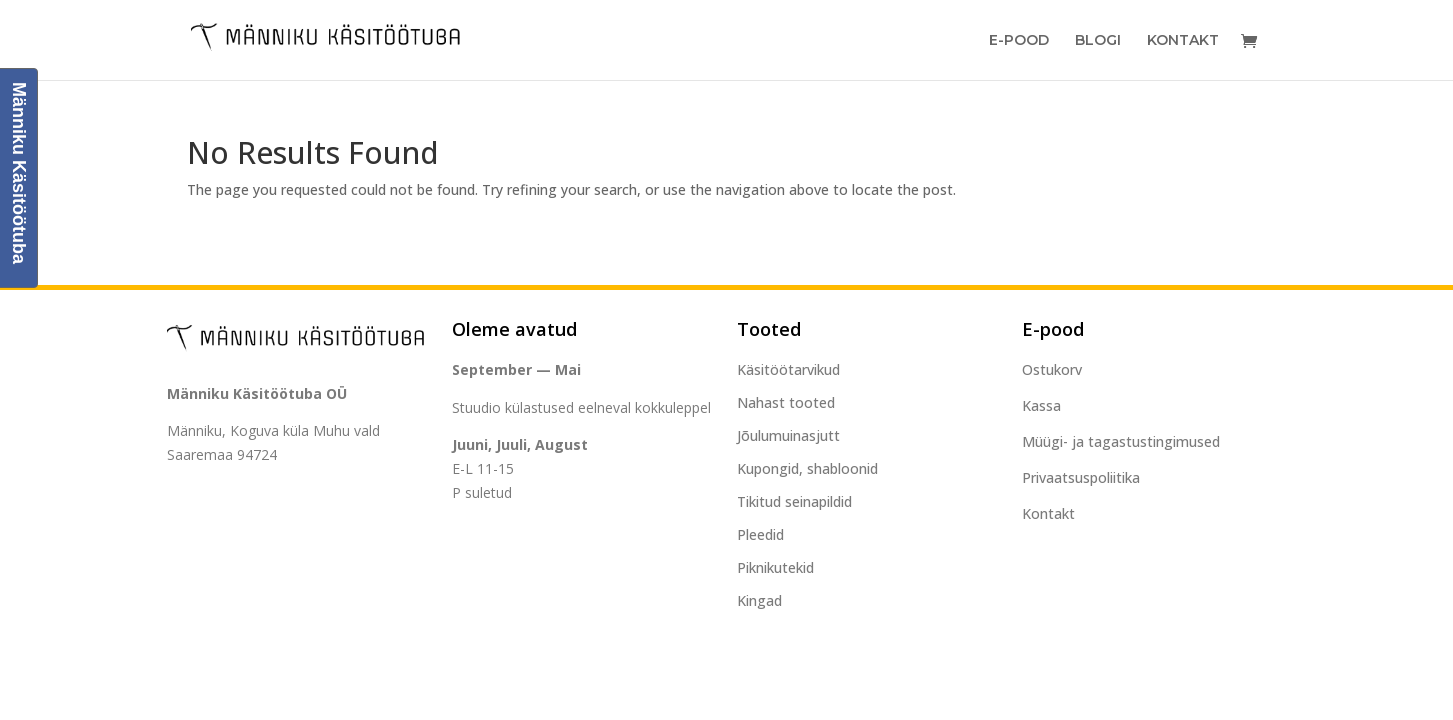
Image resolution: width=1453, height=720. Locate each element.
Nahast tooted (786, 402)
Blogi (1098, 41)
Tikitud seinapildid (794, 501)
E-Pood (1019, 41)
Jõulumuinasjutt (788, 435)
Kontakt (1183, 41)
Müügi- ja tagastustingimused (1121, 441)
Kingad (759, 600)
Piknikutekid (775, 567)
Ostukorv (1052, 369)
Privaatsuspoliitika (1081, 477)
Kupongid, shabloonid (807, 468)
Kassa (1041, 405)
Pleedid (760, 534)
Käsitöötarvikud (788, 369)
